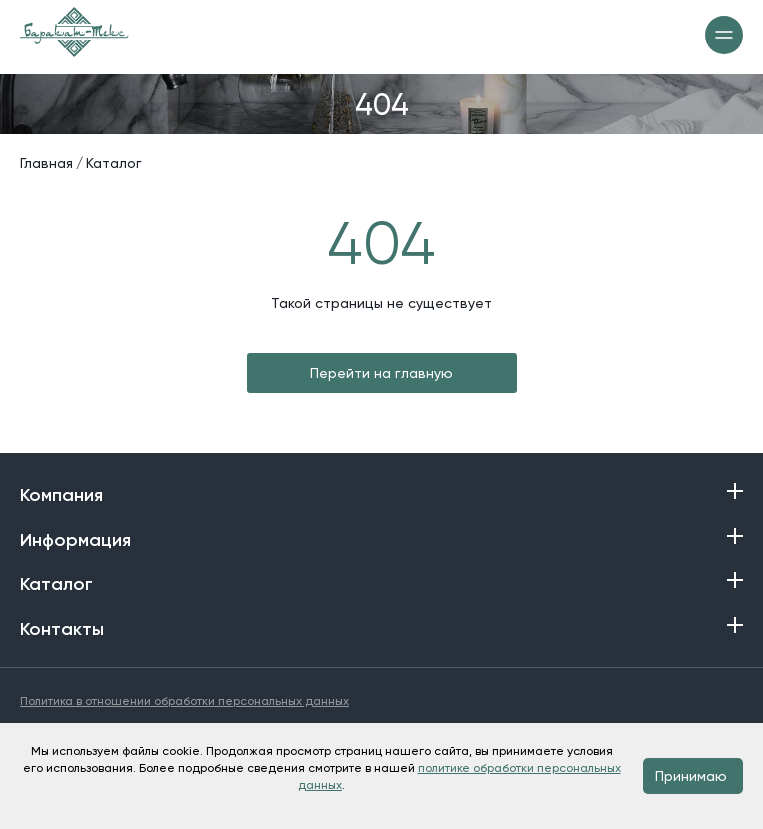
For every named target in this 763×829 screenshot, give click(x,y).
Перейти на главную (381, 373)
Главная (46, 163)
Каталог (114, 163)
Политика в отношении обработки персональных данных (184, 701)
